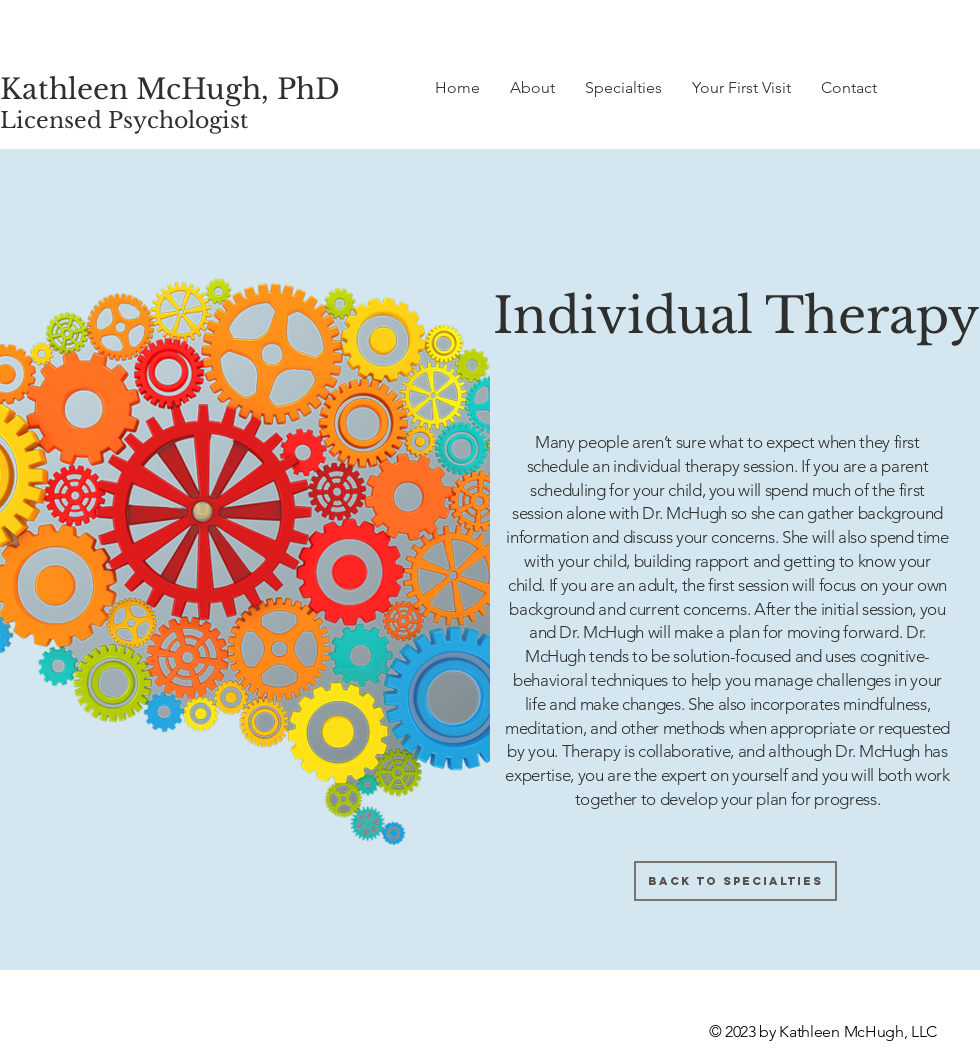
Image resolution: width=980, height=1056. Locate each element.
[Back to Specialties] (735, 881)
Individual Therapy (736, 315)
